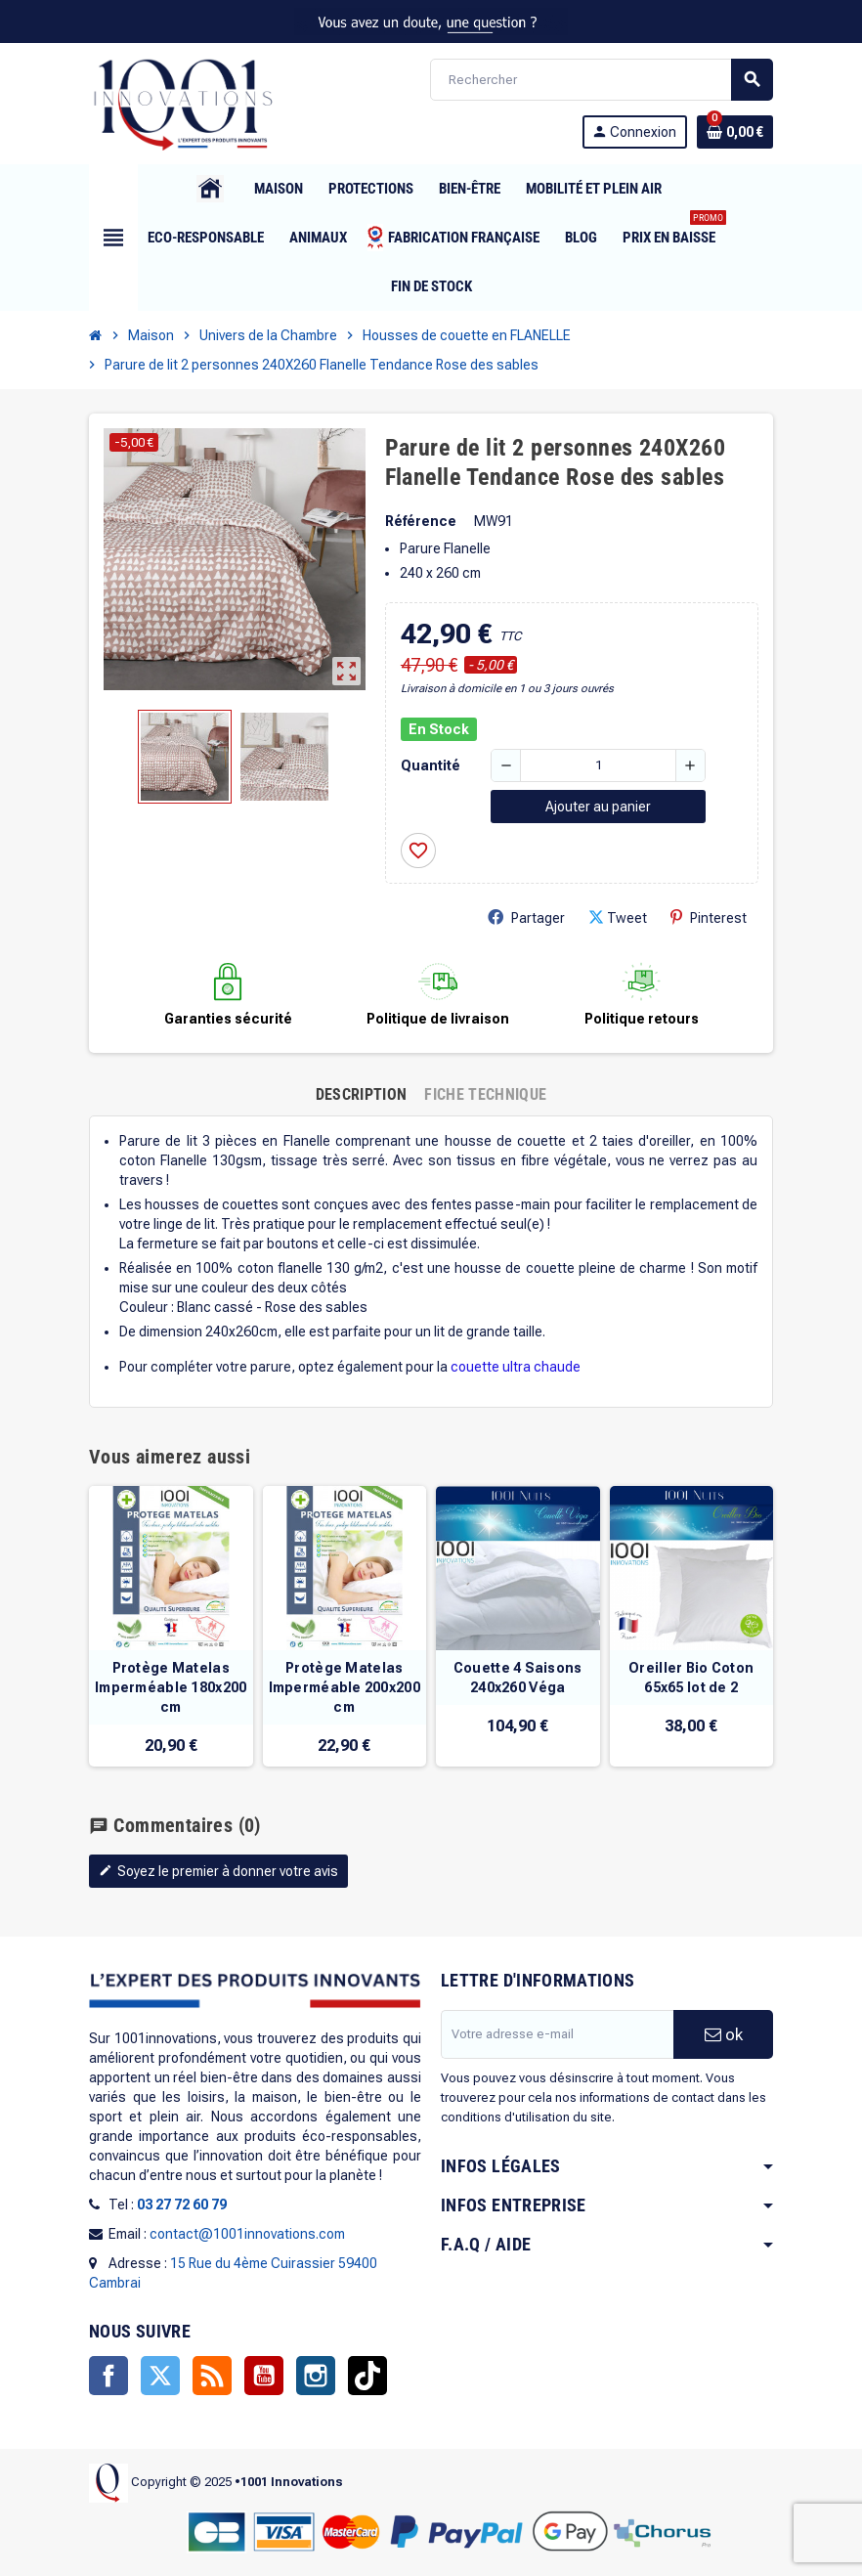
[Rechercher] (601, 80)
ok (724, 2034)
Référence (420, 521)
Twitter (160, 2375)
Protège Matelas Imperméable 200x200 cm (344, 1687)
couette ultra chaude (516, 1367)
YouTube (263, 2375)
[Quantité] (598, 765)
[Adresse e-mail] (557, 2034)
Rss (212, 2375)
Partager (526, 917)
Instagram (315, 2375)
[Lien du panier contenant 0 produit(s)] (735, 132)
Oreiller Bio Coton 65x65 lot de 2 (691, 1677)
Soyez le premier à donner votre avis (218, 1871)
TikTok (367, 2375)
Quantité (430, 765)
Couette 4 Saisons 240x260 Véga (517, 1677)
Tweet (617, 917)
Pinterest (708, 917)
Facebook (108, 2375)
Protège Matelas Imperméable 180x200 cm (170, 1687)
